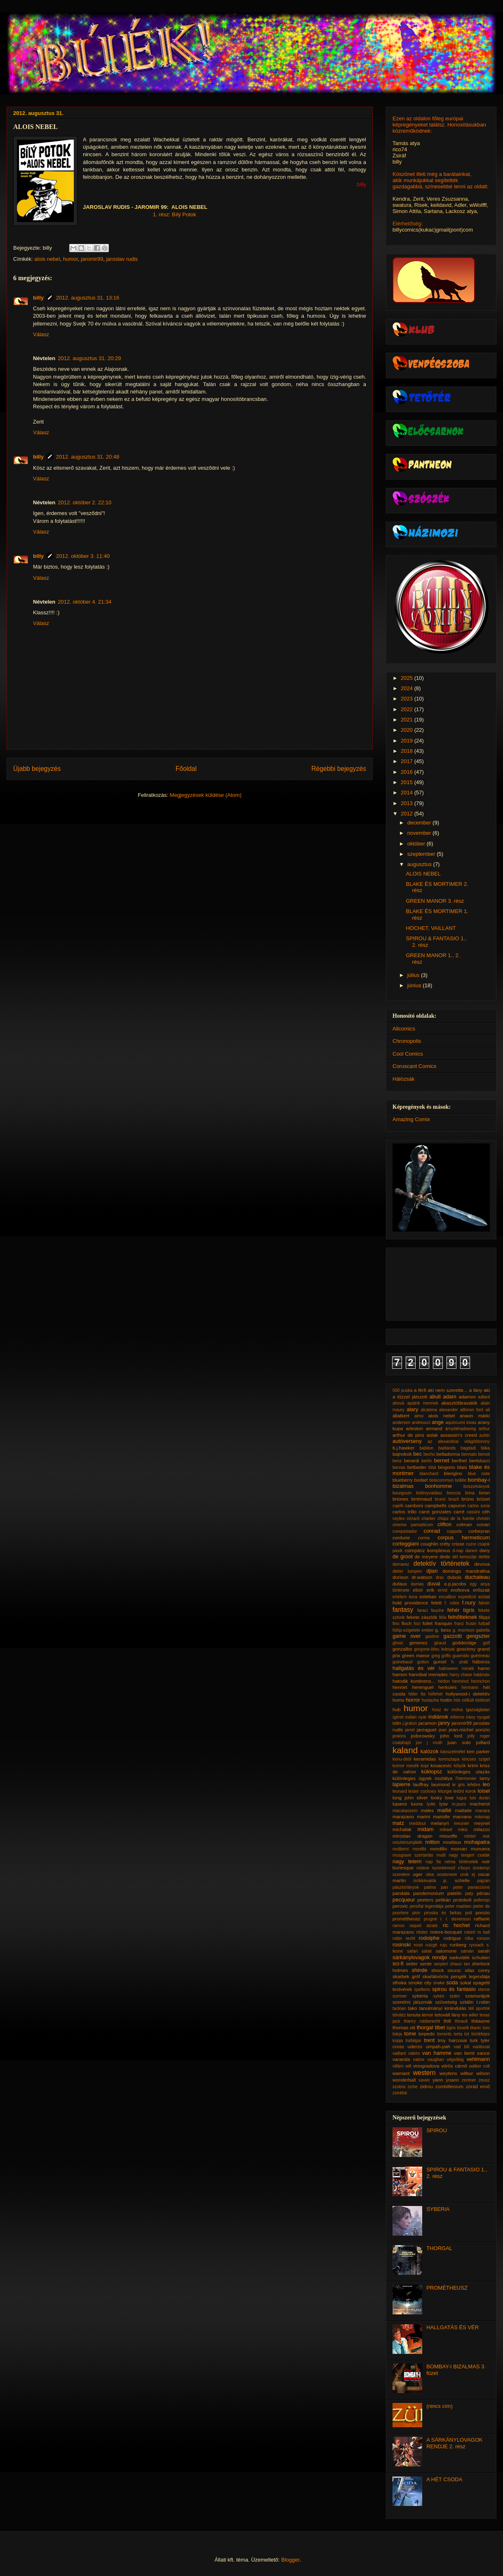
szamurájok (477, 1995)
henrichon (480, 1681)
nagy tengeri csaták (469, 1855)
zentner (469, 2080)
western (424, 2072)
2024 (407, 688)
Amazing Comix (411, 1119)
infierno (457, 1717)
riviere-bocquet (446, 1931)
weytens (448, 2073)
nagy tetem (407, 1861)
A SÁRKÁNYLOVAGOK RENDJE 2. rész (454, 2443)
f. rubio (451, 1603)
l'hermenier (466, 1778)
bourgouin (402, 1493)
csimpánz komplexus (427, 1550)
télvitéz (399, 2015)
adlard (484, 1397)
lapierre (401, 1784)
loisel (483, 1791)
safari (412, 1951)
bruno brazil (446, 1499)
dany (484, 1550)
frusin (471, 1623)
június (415, 985)
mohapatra (477, 1842)
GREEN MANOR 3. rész (435, 901)
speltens (422, 1989)
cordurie (401, 1537)
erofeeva (460, 1589)
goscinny (465, 1648)
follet (428, 1623)
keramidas (425, 1758)
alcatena (429, 1409)
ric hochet (456, 1925)
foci (417, 1623)
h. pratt (459, 1662)
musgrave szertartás (413, 1855)
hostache (430, 1700)
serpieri (441, 1964)
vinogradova (426, 2065)
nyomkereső (444, 1868)
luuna (417, 1803)
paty (469, 1893)
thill (447, 2020)
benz (397, 1461)
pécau (483, 1893)
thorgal (425, 2027)
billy (38, 298)
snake (439, 1983)
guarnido (461, 1655)
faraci (422, 1610)
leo (486, 1784)
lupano (400, 1803)
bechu (429, 1454)
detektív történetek (442, 1563)
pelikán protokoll (454, 1899)
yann (437, 2079)
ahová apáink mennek (415, 1403)
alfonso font (471, 1409)
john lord (451, 1735)
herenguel (423, 1687)
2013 (407, 803)
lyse (444, 1803)
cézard (413, 1518)
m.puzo (459, 1804)
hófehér (435, 1694)
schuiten (481, 1957)
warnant (401, 2073)
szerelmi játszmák (412, 2002)
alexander (448, 1409)
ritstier (422, 1932)
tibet (440, 2027)
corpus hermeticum (463, 1537)
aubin (484, 1435)
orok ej (467, 1874)
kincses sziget (476, 1759)
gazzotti (452, 1636)
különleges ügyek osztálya (422, 1778)
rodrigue (452, 1938)
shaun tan (460, 1964)
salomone (446, 1950)
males (427, 1810)
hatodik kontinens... (414, 1681)
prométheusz (407, 1918)
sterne (484, 1989)
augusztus (420, 864)
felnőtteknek (462, 1617)
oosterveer (447, 1874)
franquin (443, 1623)
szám (454, 1996)
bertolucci (479, 1460)
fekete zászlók (422, 1617)
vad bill (462, 2046)
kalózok (430, 1751)
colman (464, 1524)
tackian (399, 2008)
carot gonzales (435, 1511)
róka (469, 1938)
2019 (407, 741)
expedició (467, 1597)
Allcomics (404, 1029)
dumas (417, 1584)
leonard (400, 1791)
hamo (484, 1668)
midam (426, 1829)
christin (483, 1518)
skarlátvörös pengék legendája (456, 1976)
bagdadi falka (475, 1448)
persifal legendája (427, 1906)
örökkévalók (424, 1880)
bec (417, 1454)
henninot (460, 1681)
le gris (458, 1784)
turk (473, 2040)
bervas (399, 1467)
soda (452, 1982)
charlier (428, 1518)
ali (488, 1409)
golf (486, 1643)
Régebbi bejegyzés (338, 768)
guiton (423, 1662)
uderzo (415, 2046)
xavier (424, 2080)
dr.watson (422, 1577)
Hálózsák (403, 1079)
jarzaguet (427, 1729)
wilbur (467, 2073)
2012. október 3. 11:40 (83, 556)
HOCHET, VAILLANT (431, 928)
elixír (418, 1589)
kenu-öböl (402, 1759)
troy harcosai (452, 2040)
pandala (401, 1893)
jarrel (410, 1730)
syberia (420, 1995)
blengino (453, 1473)
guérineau (480, 1655)
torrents (444, 2034)
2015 (407, 782)
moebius (452, 1842)
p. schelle (456, 1880)
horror (413, 1700)
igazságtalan (478, 1709)
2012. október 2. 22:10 (84, 502)
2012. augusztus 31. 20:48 (87, 457)
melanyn (440, 1823)
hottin (446, 1700)
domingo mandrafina (466, 1571)
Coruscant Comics (414, 1066)
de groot (403, 1556)
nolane (422, 1868)
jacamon (427, 1723)
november (419, 833)
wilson (483, 2073)
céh (486, 1511)
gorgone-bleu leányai (434, 1649)
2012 (407, 813)
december (419, 823)
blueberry (403, 1479)
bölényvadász (429, 1493)
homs (398, 1700)
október (417, 844)
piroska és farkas (442, 1913)
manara (482, 1810)
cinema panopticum (413, 1524)
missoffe (448, 1835)
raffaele (482, 1918)
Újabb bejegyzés (37, 768)
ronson (483, 1938)
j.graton (410, 1723)
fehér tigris (461, 1610)
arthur (484, 1428)
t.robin (483, 2002)
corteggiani (406, 1544)
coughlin (430, 1543)
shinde (419, 1970)
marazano (403, 1816)
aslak (432, 1435)
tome (410, 2033)
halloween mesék (456, 1668)
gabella (483, 1630)
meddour (417, 1823)
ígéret (398, 1717)
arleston (414, 1428)
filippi (484, 1617)
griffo (446, 1655)
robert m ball (477, 1932)
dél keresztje (464, 1557)
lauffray (421, 1784)
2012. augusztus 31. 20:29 (89, 358)
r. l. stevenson (455, 1919)
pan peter (452, 1887)
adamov (467, 1396)
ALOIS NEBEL (423, 874)
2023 (407, 699)
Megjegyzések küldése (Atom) (206, 795)
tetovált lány (447, 2014)
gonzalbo (402, 1648)
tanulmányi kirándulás (442, 2008)
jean (443, 1730)
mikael (446, 1829)
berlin (426, 1461)
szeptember (422, 854)
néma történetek (461, 1861)
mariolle (441, 1816)
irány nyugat (478, 1717)
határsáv (481, 1674)
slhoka (400, 1982)
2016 (407, 772)
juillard (483, 1742)
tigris (451, 2028)
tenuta (414, 2014)
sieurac (454, 1970)
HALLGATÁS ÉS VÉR (452, 2327)
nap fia (433, 1861)
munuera (480, 1848)
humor (70, 259)
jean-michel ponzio (469, 1729)
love (449, 1797)
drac (440, 1577)
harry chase (461, 1674)
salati (427, 1951)
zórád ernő (478, 2086)
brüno (467, 1498)
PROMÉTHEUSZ (447, 2288)
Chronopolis (407, 1041)
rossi (418, 1945)
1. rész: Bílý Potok (174, 214)
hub (397, 1709)
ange (438, 1422)
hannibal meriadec (428, 1674)
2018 (407, 751)
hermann (469, 1687)
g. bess (443, 1629)
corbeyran (479, 1531)
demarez (401, 1564)
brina (470, 1493)
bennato (469, 1454)
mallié (444, 1810)
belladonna (448, 1454)
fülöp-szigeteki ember (413, 1630)
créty (445, 1543)
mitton (432, 1842)
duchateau (477, 1577)
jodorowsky (423, 1735)
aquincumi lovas (460, 1422)
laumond (440, 1784)
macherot (480, 1803)
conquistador (405, 1531)
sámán (467, 1951)
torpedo (426, 2033)
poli (468, 1913)
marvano (462, 1816)
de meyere (426, 1556)
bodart (421, 1479)
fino (396, 1623)
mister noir (477, 1836)
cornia (424, 1538)
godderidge (464, 1642)
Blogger (290, 2560)
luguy (462, 1798)
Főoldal (186, 768)
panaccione (479, 1887)
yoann (452, 2079)
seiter (412, 1963)
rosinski (402, 1944)
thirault (461, 2021)
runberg (458, 1944)
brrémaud (421, 1498)
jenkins (399, 1736)
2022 (407, 709)
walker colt (479, 2066)
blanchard (428, 1473)
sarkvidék (459, 1957)
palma (429, 1887)
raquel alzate (423, 1925)
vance (483, 2053)
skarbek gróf (406, 1976)
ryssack (476, 1945)
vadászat (481, 2046)
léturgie (445, 1791)
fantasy (403, 1609)
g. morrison (464, 1630)
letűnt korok (465, 1791)
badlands (447, 1448)
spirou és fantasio (454, 1989)
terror (427, 2014)
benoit (484, 1454)
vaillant (399, 2053)
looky (436, 1797)
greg (435, 1655)
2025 (407, 678)
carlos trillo (404, 1511)
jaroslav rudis (122, 259)
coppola (454, 1531)
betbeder (416, 1467)
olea (430, 1874)
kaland (405, 1750)
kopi (425, 1765)
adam (449, 1396)
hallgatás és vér (414, 1668)
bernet (441, 1460)
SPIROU (436, 2130)
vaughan (436, 2059)
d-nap (457, 1550)
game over (407, 1636)
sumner (400, 1996)
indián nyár (416, 1717)
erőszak (481, 1589)
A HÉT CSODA (444, 2479)
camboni (414, 1505)
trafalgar (413, 2040)
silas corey (477, 1970)
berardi (411, 1460)
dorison (400, 1577)
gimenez (418, 1642)
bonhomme (438, 1486)
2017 (407, 761)
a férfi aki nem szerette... (441, 1390)
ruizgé (431, 1945)
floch (407, 1623)
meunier (462, 1823)
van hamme (436, 2053)
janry (444, 1723)
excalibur (447, 1597)
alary (412, 1409)
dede (445, 1556)
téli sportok (479, 2008)
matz (398, 1823)
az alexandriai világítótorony (459, 1441)
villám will (402, 2066)
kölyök (459, 1765)
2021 (407, 720)
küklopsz (431, 1771)
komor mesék (406, 1765)
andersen (401, 1422)
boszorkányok (476, 1486)
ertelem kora (405, 1597)
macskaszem (405, 1810)
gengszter (478, 1636)
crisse (458, 1543)
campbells (436, 1505)
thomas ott (404, 2027)
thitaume (480, 2020)
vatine (419, 2059)
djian (431, 1571)
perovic (400, 1906)
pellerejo (482, 1900)
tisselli (463, 2028)
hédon (444, 1681)
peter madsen (458, 1906)
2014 (407, 792)
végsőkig (455, 2059)
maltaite (463, 1810)
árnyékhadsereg (460, 1428)
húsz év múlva (447, 1709)
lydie (431, 1804)
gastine (432, 1636)
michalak (402, 1829)
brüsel (483, 1498)
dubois (454, 1577)
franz (459, 1623)
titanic (475, 2028)
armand (434, 1428)
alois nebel (47, 259)
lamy (484, 1778)
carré (459, 1511)
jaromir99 (92, 259)
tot (466, 2034)
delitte (484, 1557)
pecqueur (404, 1900)
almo (419, 1416)
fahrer (484, 1603)
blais (462, 1467)
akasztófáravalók (459, 1402)
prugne (430, 1919)
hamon (400, 1674)
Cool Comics (408, 1054)
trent (429, 2040)
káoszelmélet (452, 1751)
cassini (473, 1512)
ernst (442, 1590)
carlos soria (479, 1505)
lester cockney (422, 1791)
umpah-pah (438, 2046)
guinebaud (403, 1662)
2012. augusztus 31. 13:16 (87, 298)
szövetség (446, 2002)
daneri (471, 1550)
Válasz (41, 334)
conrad (431, 1531)
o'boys (464, 1868)
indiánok (438, 1717)
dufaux (400, 1583)
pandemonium (428, 1893)
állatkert (401, 1415)
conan (483, 1524)
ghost (398, 1643)
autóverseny (407, 1441)
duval (434, 1584)
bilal (432, 1467)
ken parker (478, 1751)
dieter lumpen (407, 1571)
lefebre (473, 1784)
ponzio (483, 1912)
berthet (459, 1460)
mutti (441, 1855)
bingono (446, 1467)
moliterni (401, 1849)
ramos (398, 1925)
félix (443, 1617)
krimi (473, 1765)
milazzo (481, 1829)
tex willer (470, 2015)
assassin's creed (458, 1435)
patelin (454, 1893)
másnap (482, 1817)
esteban (428, 1596)
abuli (434, 1396)
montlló (419, 1849)
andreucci (421, 1422)
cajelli (398, 1505)
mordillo (438, 1848)
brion (484, 1492)
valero (414, 2053)
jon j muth (429, 1742)
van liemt (464, 2053)
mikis (463, 1829)
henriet (400, 1687)
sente (426, 1963)
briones (400, 1498)
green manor (416, 1655)
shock (437, 1970)
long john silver (410, 1797)
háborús (481, 1661)
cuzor (471, 1544)
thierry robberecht (422, 2021)
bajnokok (402, 1454)
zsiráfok (400, 2093)
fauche (437, 1610)
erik (430, 1589)
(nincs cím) (439, 2406)
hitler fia (417, 1694)
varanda (401, 2059)
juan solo (458, 1742)
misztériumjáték (407, 1842)
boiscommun (441, 1480)
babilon (427, 1448)
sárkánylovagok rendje (420, 1957)
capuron (456, 1505)
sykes (438, 1996)
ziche (413, 2086)
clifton (444, 1524)
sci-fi (398, 1963)
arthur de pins (408, 1435)
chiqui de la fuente (456, 1518)
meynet (482, 1823)
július (414, 975)
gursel (440, 1661)
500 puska (402, 1390)
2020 (407, 730)
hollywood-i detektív (468, 1693)
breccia (454, 1493)
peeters (425, 1899)
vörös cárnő (454, 2065)
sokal (465, 1982)
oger (418, 1874)
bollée (460, 1480)
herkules (447, 1687)
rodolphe (429, 1938)
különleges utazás (468, 1771)
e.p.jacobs (455, 1583)
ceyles (398, 1518)
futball (484, 1623)
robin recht (404, 1938)
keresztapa (449, 1759)
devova (482, 1564)
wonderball (404, 2079)
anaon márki (475, 1415)
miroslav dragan (412, 1835)
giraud (440, 1643)
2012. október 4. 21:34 (84, 602)
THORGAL (439, 2248)
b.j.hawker (403, 1447)
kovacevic (440, 1765)
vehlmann (478, 2059)
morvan (459, 1848)
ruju (443, 1945)
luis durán (480, 1798)
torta (458, 2034)
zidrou (426, 2086)
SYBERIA (437, 2209)
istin (397, 1723)
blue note (479, 1473)
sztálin (466, 2002)
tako (412, 2008)
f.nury (469, 1602)
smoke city (419, 1982)
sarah (484, 1950)
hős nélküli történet (472, 1700)
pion (416, 1913)
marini (423, 1816)
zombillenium (449, 2086)
